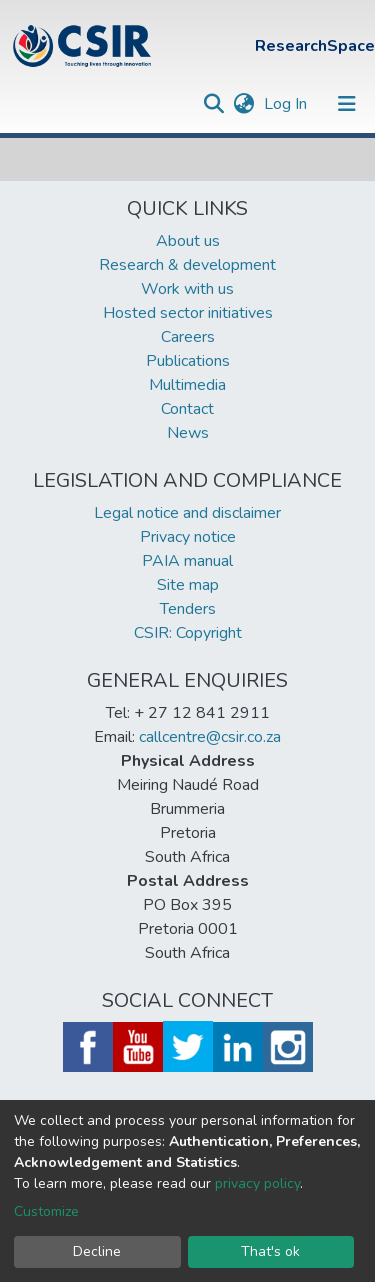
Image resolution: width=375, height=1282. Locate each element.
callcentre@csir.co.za (210, 737)
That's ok (270, 1251)
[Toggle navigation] (347, 104)
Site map (188, 585)
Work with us (187, 289)
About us (188, 241)
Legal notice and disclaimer (187, 513)
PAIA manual (187, 561)
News (188, 433)
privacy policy (257, 1183)
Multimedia (187, 385)
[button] (243, 104)
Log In (287, 104)
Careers (188, 337)
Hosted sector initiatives (188, 313)
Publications (188, 361)
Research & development (187, 265)
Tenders (188, 609)
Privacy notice (188, 537)
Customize (46, 1211)
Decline (97, 1251)
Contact (187, 409)
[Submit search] (213, 104)
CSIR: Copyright (188, 633)
